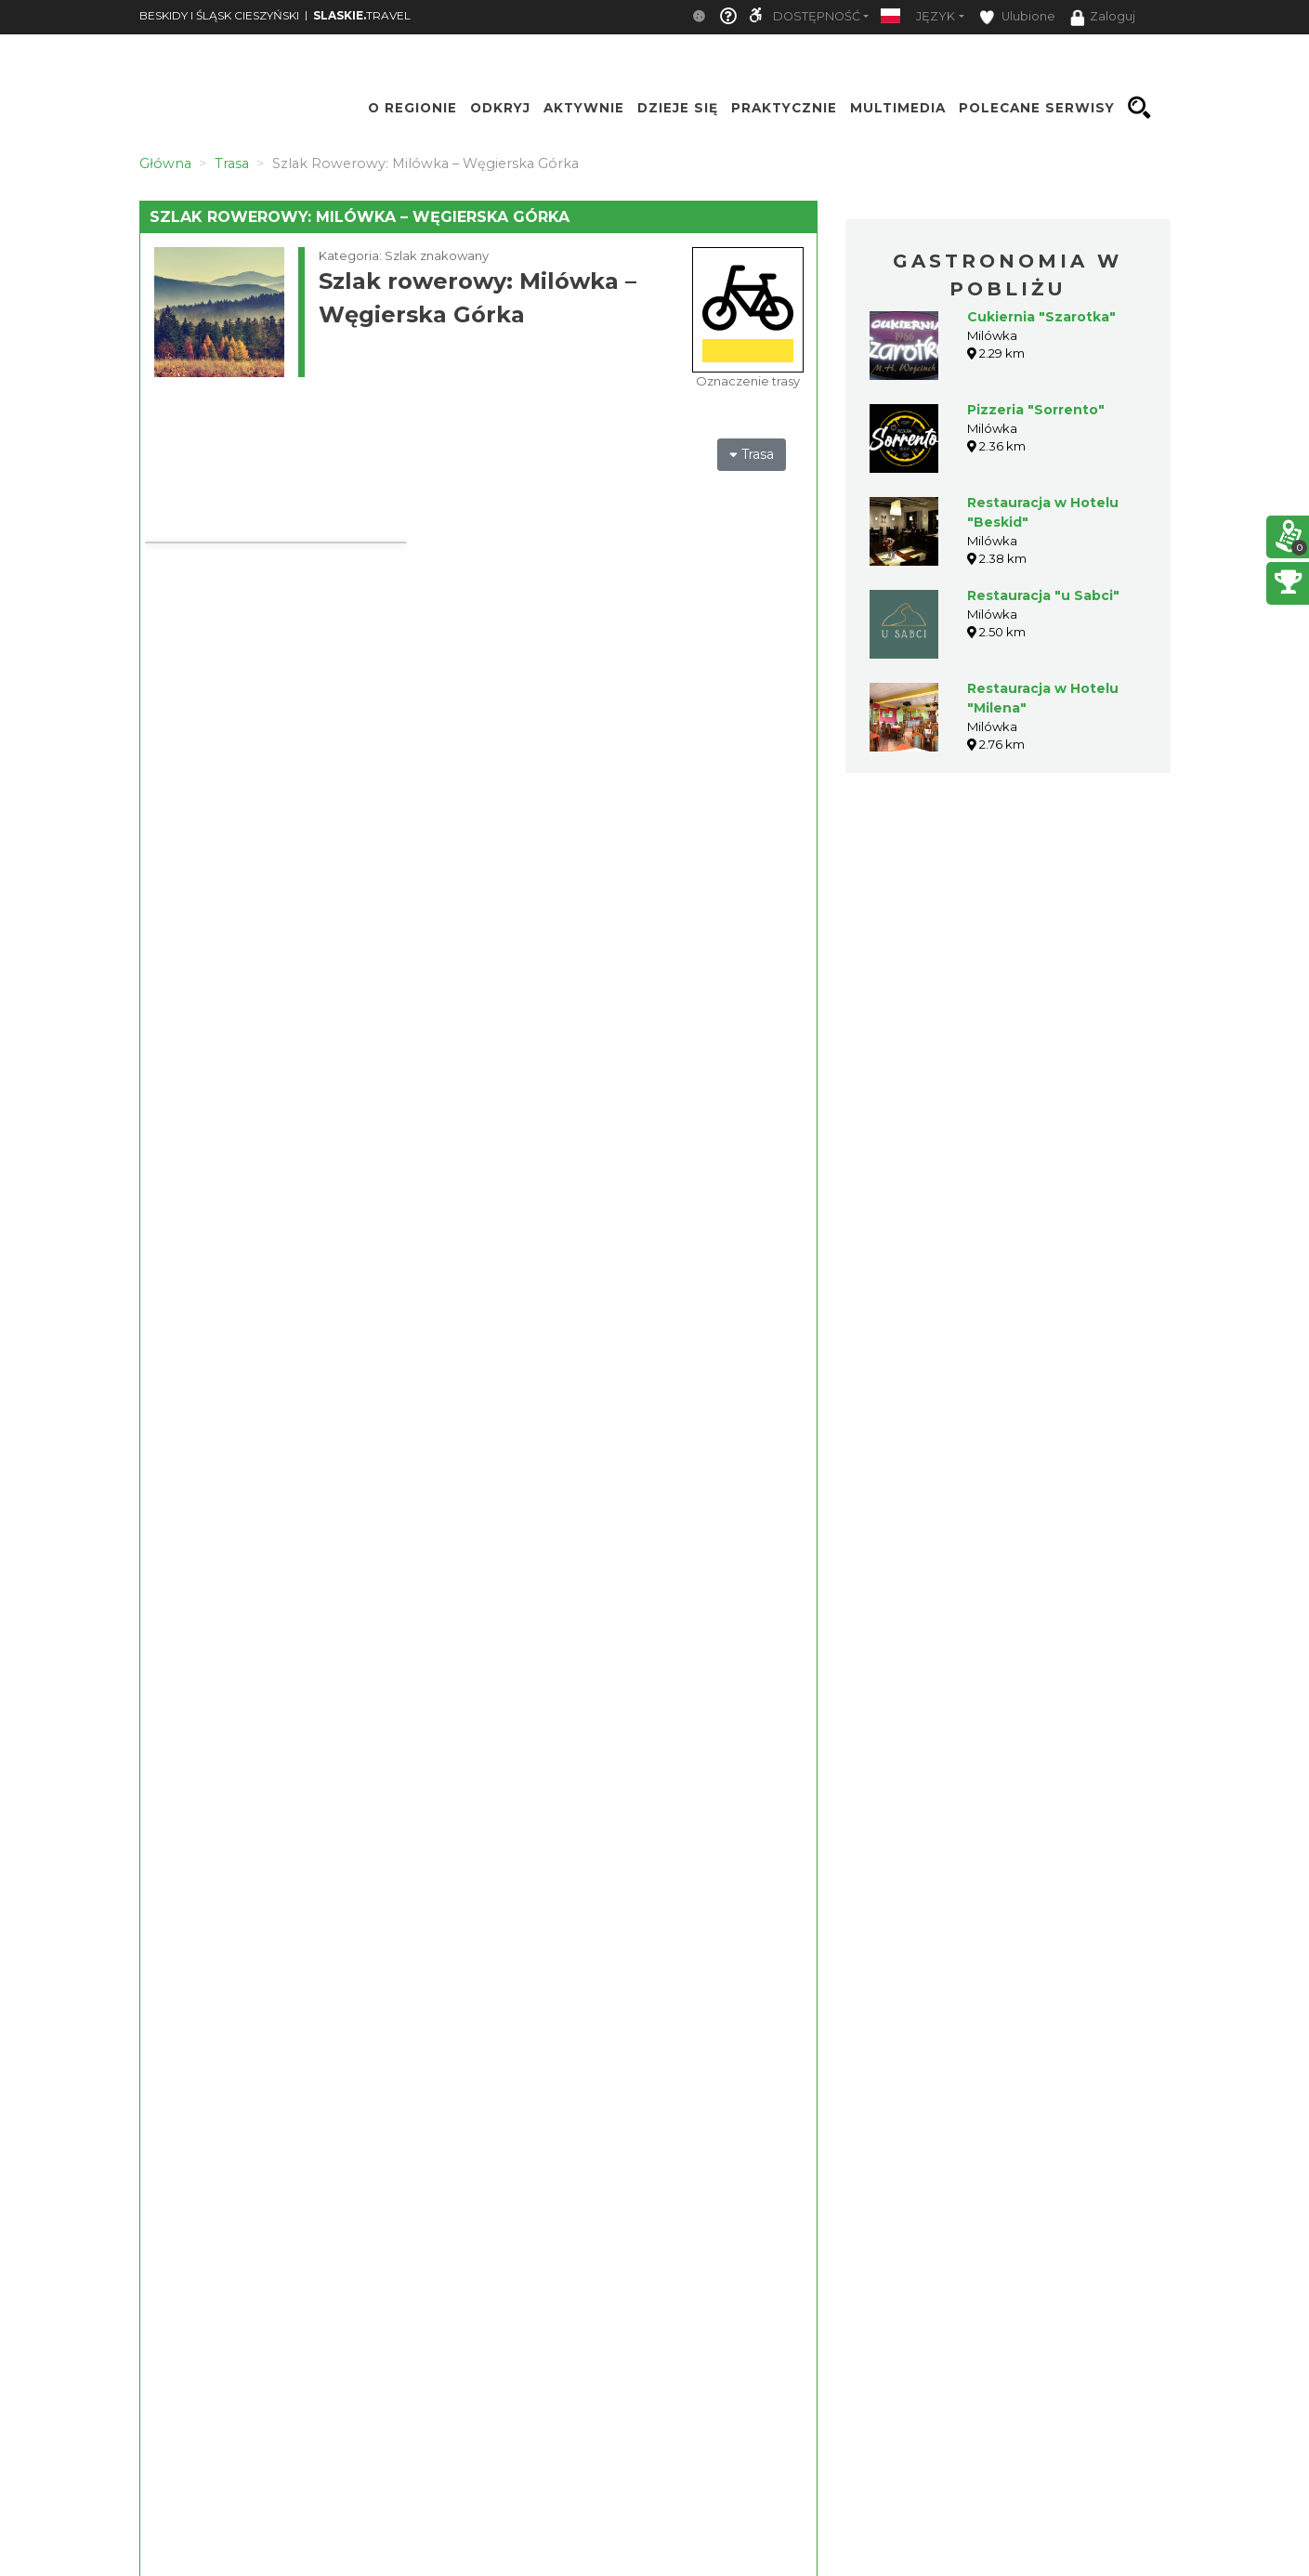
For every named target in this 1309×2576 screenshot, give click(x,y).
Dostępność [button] (816, 16)
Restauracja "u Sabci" (1043, 595)
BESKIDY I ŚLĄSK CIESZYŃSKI (219, 15)
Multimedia (898, 107)
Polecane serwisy (1037, 107)
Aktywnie (583, 107)
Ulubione (1017, 17)
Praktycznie (784, 107)
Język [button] (935, 16)
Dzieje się (677, 107)
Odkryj (500, 107)
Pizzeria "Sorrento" (1036, 409)
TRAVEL (362, 15)
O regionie (412, 107)
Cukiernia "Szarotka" (1041, 316)
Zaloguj (1102, 17)
